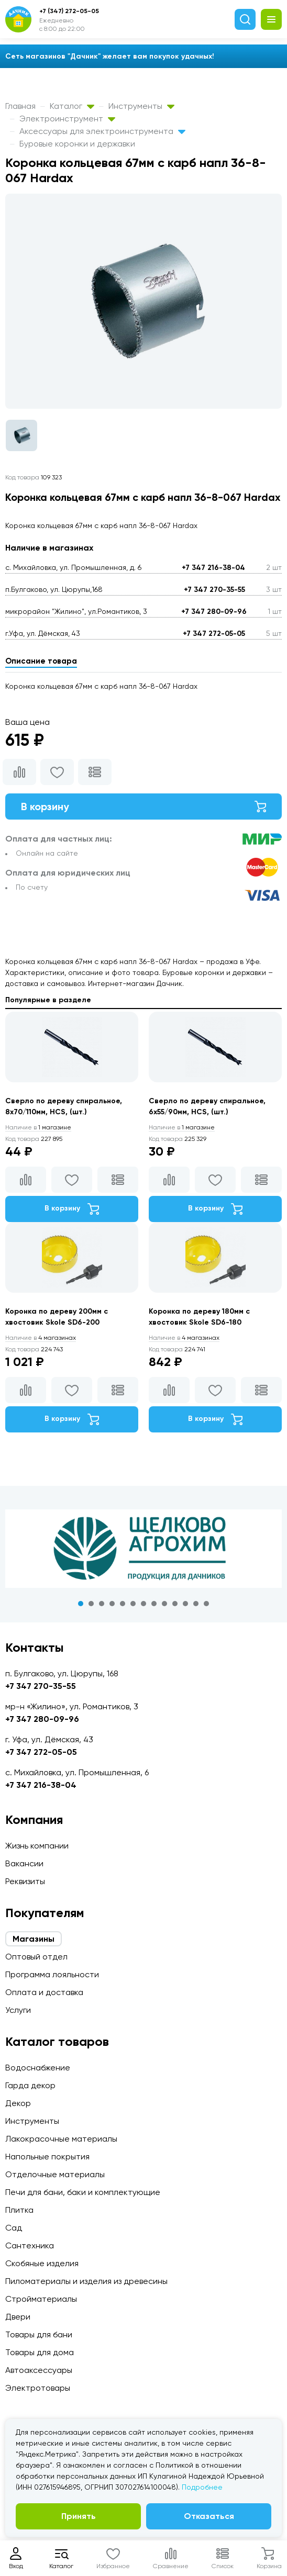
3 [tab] (101, 1603)
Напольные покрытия (47, 2156)
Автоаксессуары (38, 2370)
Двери (17, 2317)
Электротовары (37, 2388)
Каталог (72, 106)
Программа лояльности (52, 1974)
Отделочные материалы (55, 2174)
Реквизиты (25, 1881)
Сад (13, 2228)
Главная (20, 106)
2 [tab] (91, 1603)
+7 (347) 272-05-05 (69, 11)
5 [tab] (122, 1603)
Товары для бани (38, 2334)
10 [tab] (175, 1603)
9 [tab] (164, 1603)
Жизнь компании (37, 1846)
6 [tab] (133, 1603)
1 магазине (38, 1127)
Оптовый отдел (36, 1957)
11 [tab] (185, 1603)
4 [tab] (112, 1603)
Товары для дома (39, 2352)
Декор (18, 2103)
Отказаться (209, 2516)
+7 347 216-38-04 (213, 567)
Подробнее (202, 2487)
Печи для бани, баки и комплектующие (82, 2192)
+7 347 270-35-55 (214, 589)
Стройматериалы (41, 2299)
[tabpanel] (143, 1548)
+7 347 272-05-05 (214, 633)
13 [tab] (206, 1603)
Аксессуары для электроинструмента (102, 131)
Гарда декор (30, 2085)
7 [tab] (143, 1603)
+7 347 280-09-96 (214, 611)
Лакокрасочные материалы (61, 2139)
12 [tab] (195, 1603)
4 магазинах (40, 1337)
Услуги (18, 2010)
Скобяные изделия (42, 2263)
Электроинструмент (67, 119)
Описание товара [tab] (41, 661)
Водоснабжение (37, 2068)
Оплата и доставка (44, 1992)
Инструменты (141, 106)
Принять (78, 2516)
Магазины (33, 1939)
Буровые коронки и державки (77, 144)
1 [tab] (80, 1603)
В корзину (143, 806)
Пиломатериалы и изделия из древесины (86, 2281)
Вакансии (24, 1863)
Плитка (19, 2210)
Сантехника (29, 2245)
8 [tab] (154, 1603)
